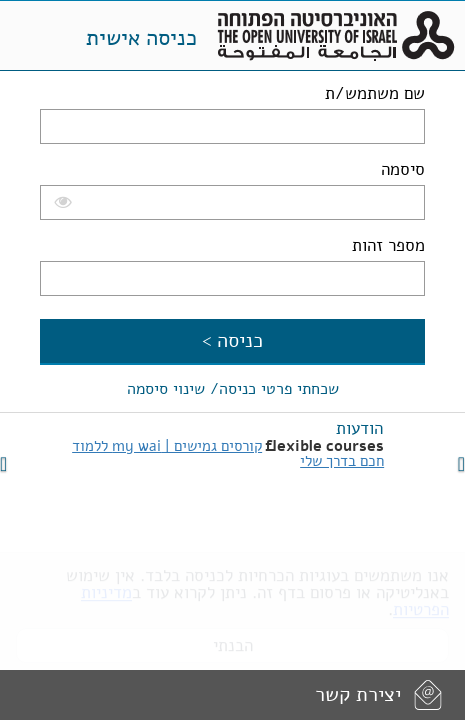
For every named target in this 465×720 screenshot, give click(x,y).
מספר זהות (388, 245)
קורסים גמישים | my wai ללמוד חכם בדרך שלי (228, 453)
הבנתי (233, 638)
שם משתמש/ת (375, 93)
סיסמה (403, 169)
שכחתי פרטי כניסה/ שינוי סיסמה (233, 389)
